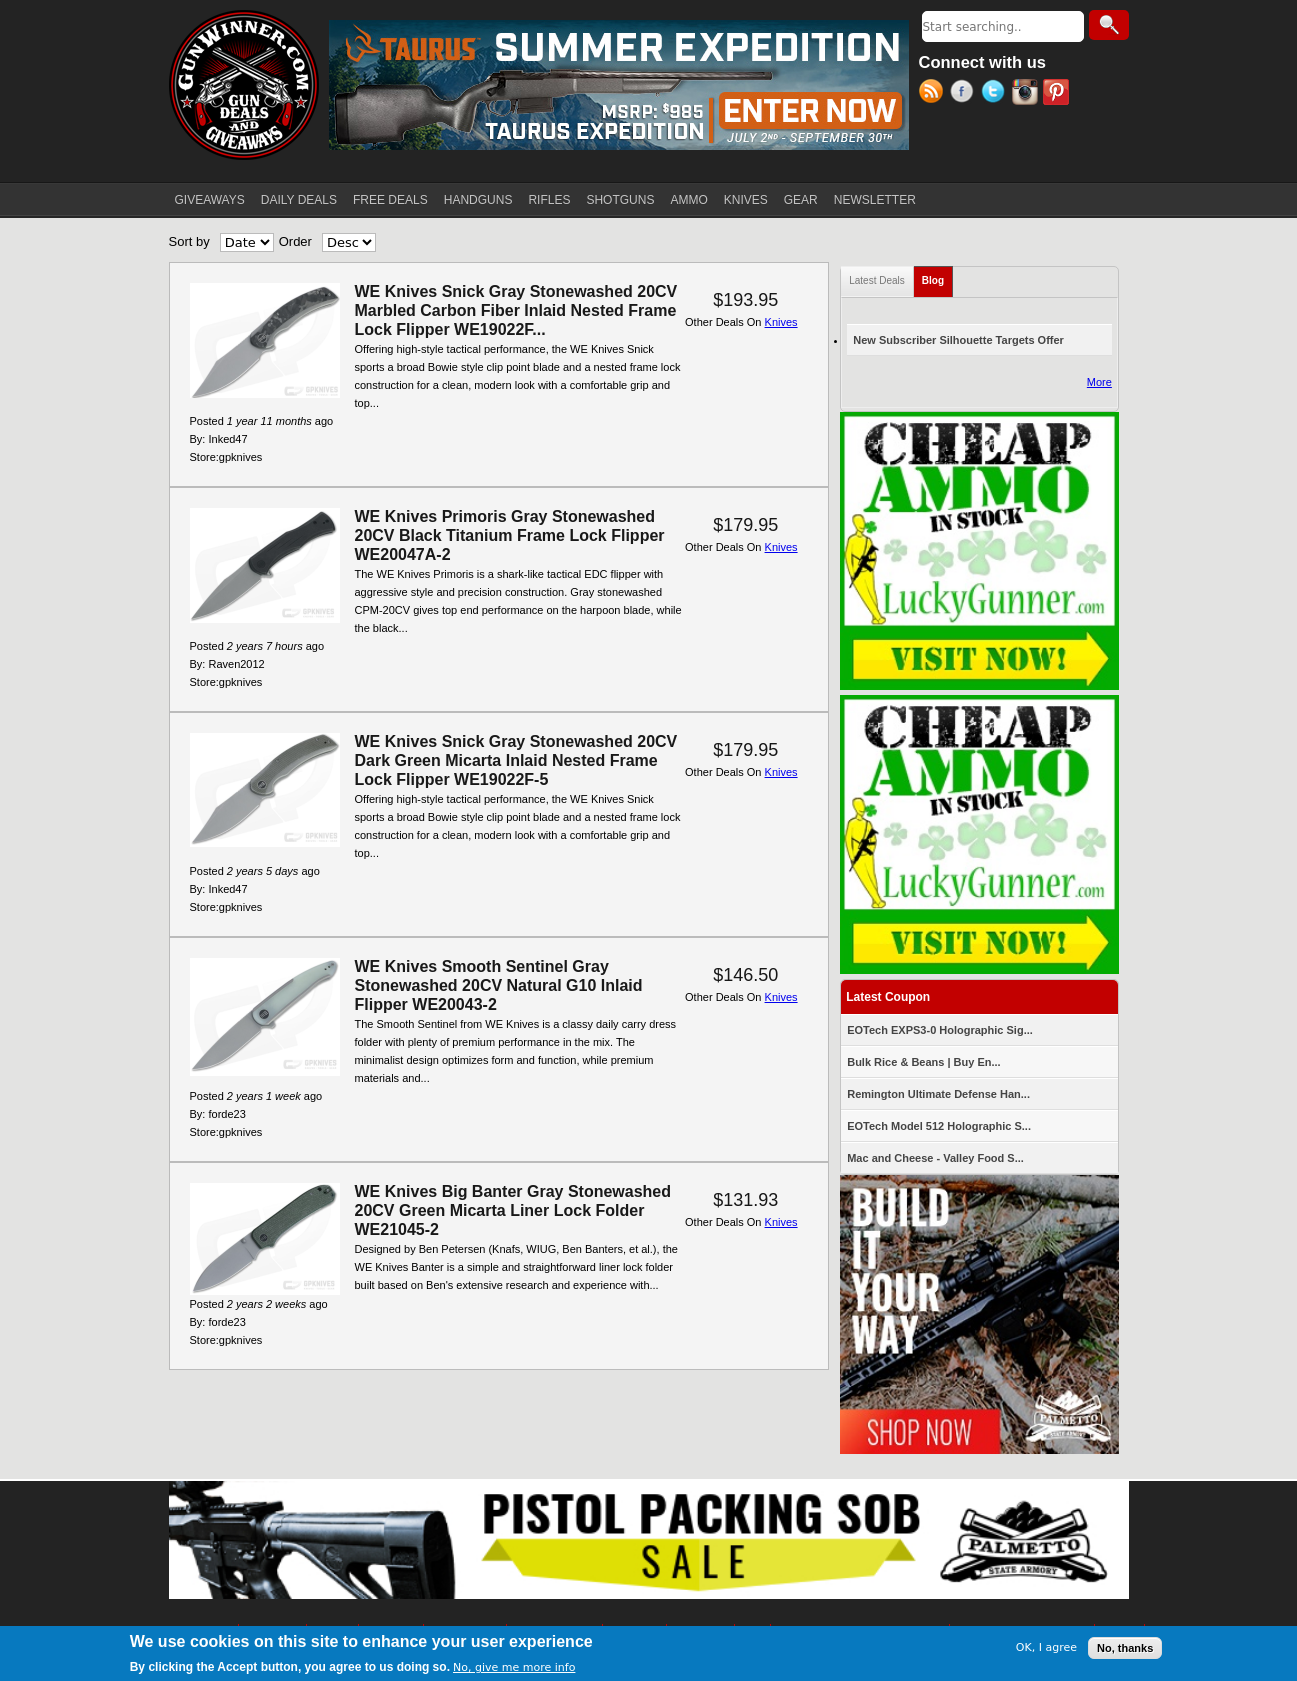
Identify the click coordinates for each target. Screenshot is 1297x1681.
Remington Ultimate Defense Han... (938, 1094)
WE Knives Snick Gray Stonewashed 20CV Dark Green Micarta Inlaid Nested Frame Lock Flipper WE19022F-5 (516, 760)
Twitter (996, 94)
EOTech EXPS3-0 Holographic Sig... (940, 1030)
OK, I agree (1046, 1647)
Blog (937, 276)
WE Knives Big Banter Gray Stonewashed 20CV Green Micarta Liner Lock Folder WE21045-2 (513, 1210)
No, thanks (1125, 1648)
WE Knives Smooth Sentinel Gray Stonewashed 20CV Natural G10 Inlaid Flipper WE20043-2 (499, 985)
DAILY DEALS (299, 200)
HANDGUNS (478, 200)
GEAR (801, 200)
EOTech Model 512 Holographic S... (939, 1126)
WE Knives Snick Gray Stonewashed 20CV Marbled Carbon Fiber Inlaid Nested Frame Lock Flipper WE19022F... (516, 310)
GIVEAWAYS (210, 200)
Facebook (965, 94)
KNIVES (746, 200)
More (1099, 382)
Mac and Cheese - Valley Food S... (935, 1158)
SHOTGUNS (620, 200)
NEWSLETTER (875, 200)
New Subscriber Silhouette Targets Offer (958, 340)
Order (295, 241)
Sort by (189, 241)
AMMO (688, 200)
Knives (781, 322)
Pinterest (1058, 94)
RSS (934, 94)
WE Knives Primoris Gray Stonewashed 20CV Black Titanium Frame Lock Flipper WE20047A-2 (510, 535)
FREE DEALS (390, 200)
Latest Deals (877, 280)
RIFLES (549, 200)
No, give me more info (514, 1667)
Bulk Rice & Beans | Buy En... (923, 1062)
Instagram (1027, 94)
